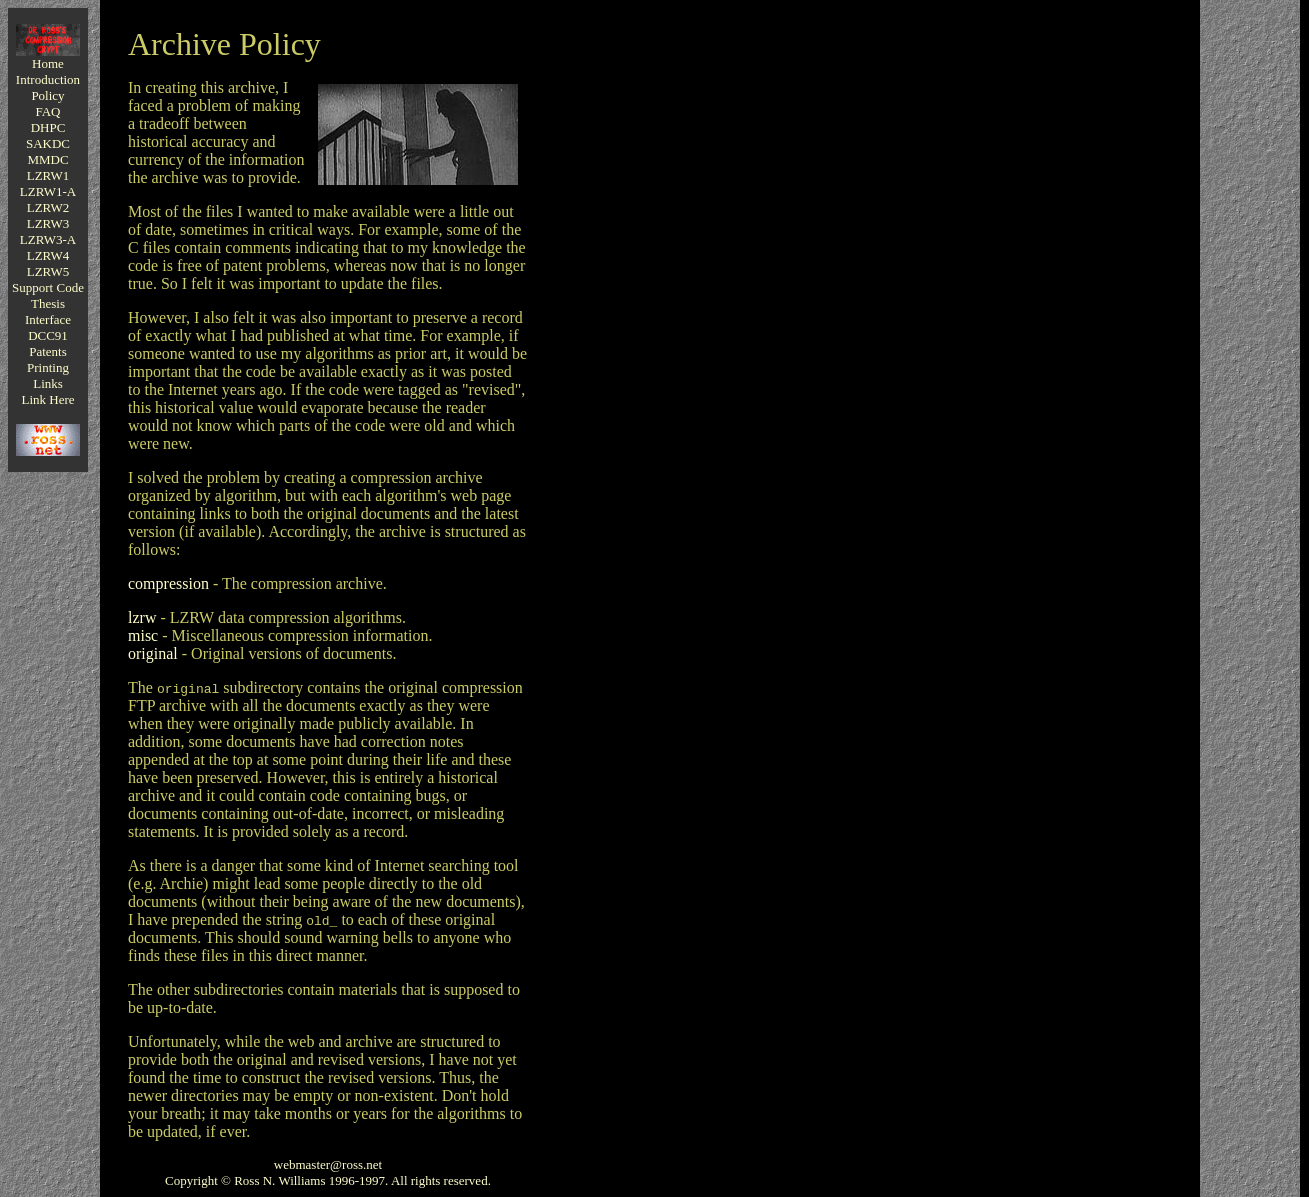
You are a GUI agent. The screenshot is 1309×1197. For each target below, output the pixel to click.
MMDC (47, 159)
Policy (47, 95)
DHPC (48, 127)
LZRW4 (48, 255)
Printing (48, 367)
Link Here (47, 399)
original (153, 653)
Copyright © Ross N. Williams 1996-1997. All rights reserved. (328, 1180)
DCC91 (48, 335)
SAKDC (48, 143)
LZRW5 (48, 271)
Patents (48, 351)
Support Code (48, 287)
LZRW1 (48, 175)
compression (168, 583)
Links (48, 383)
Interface (48, 319)
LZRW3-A (48, 239)
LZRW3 (48, 223)
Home (48, 63)
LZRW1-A (48, 191)
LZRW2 (48, 207)
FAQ (47, 111)
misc (143, 635)
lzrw (142, 617)
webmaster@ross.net (328, 1164)
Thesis (48, 303)
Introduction (48, 79)
